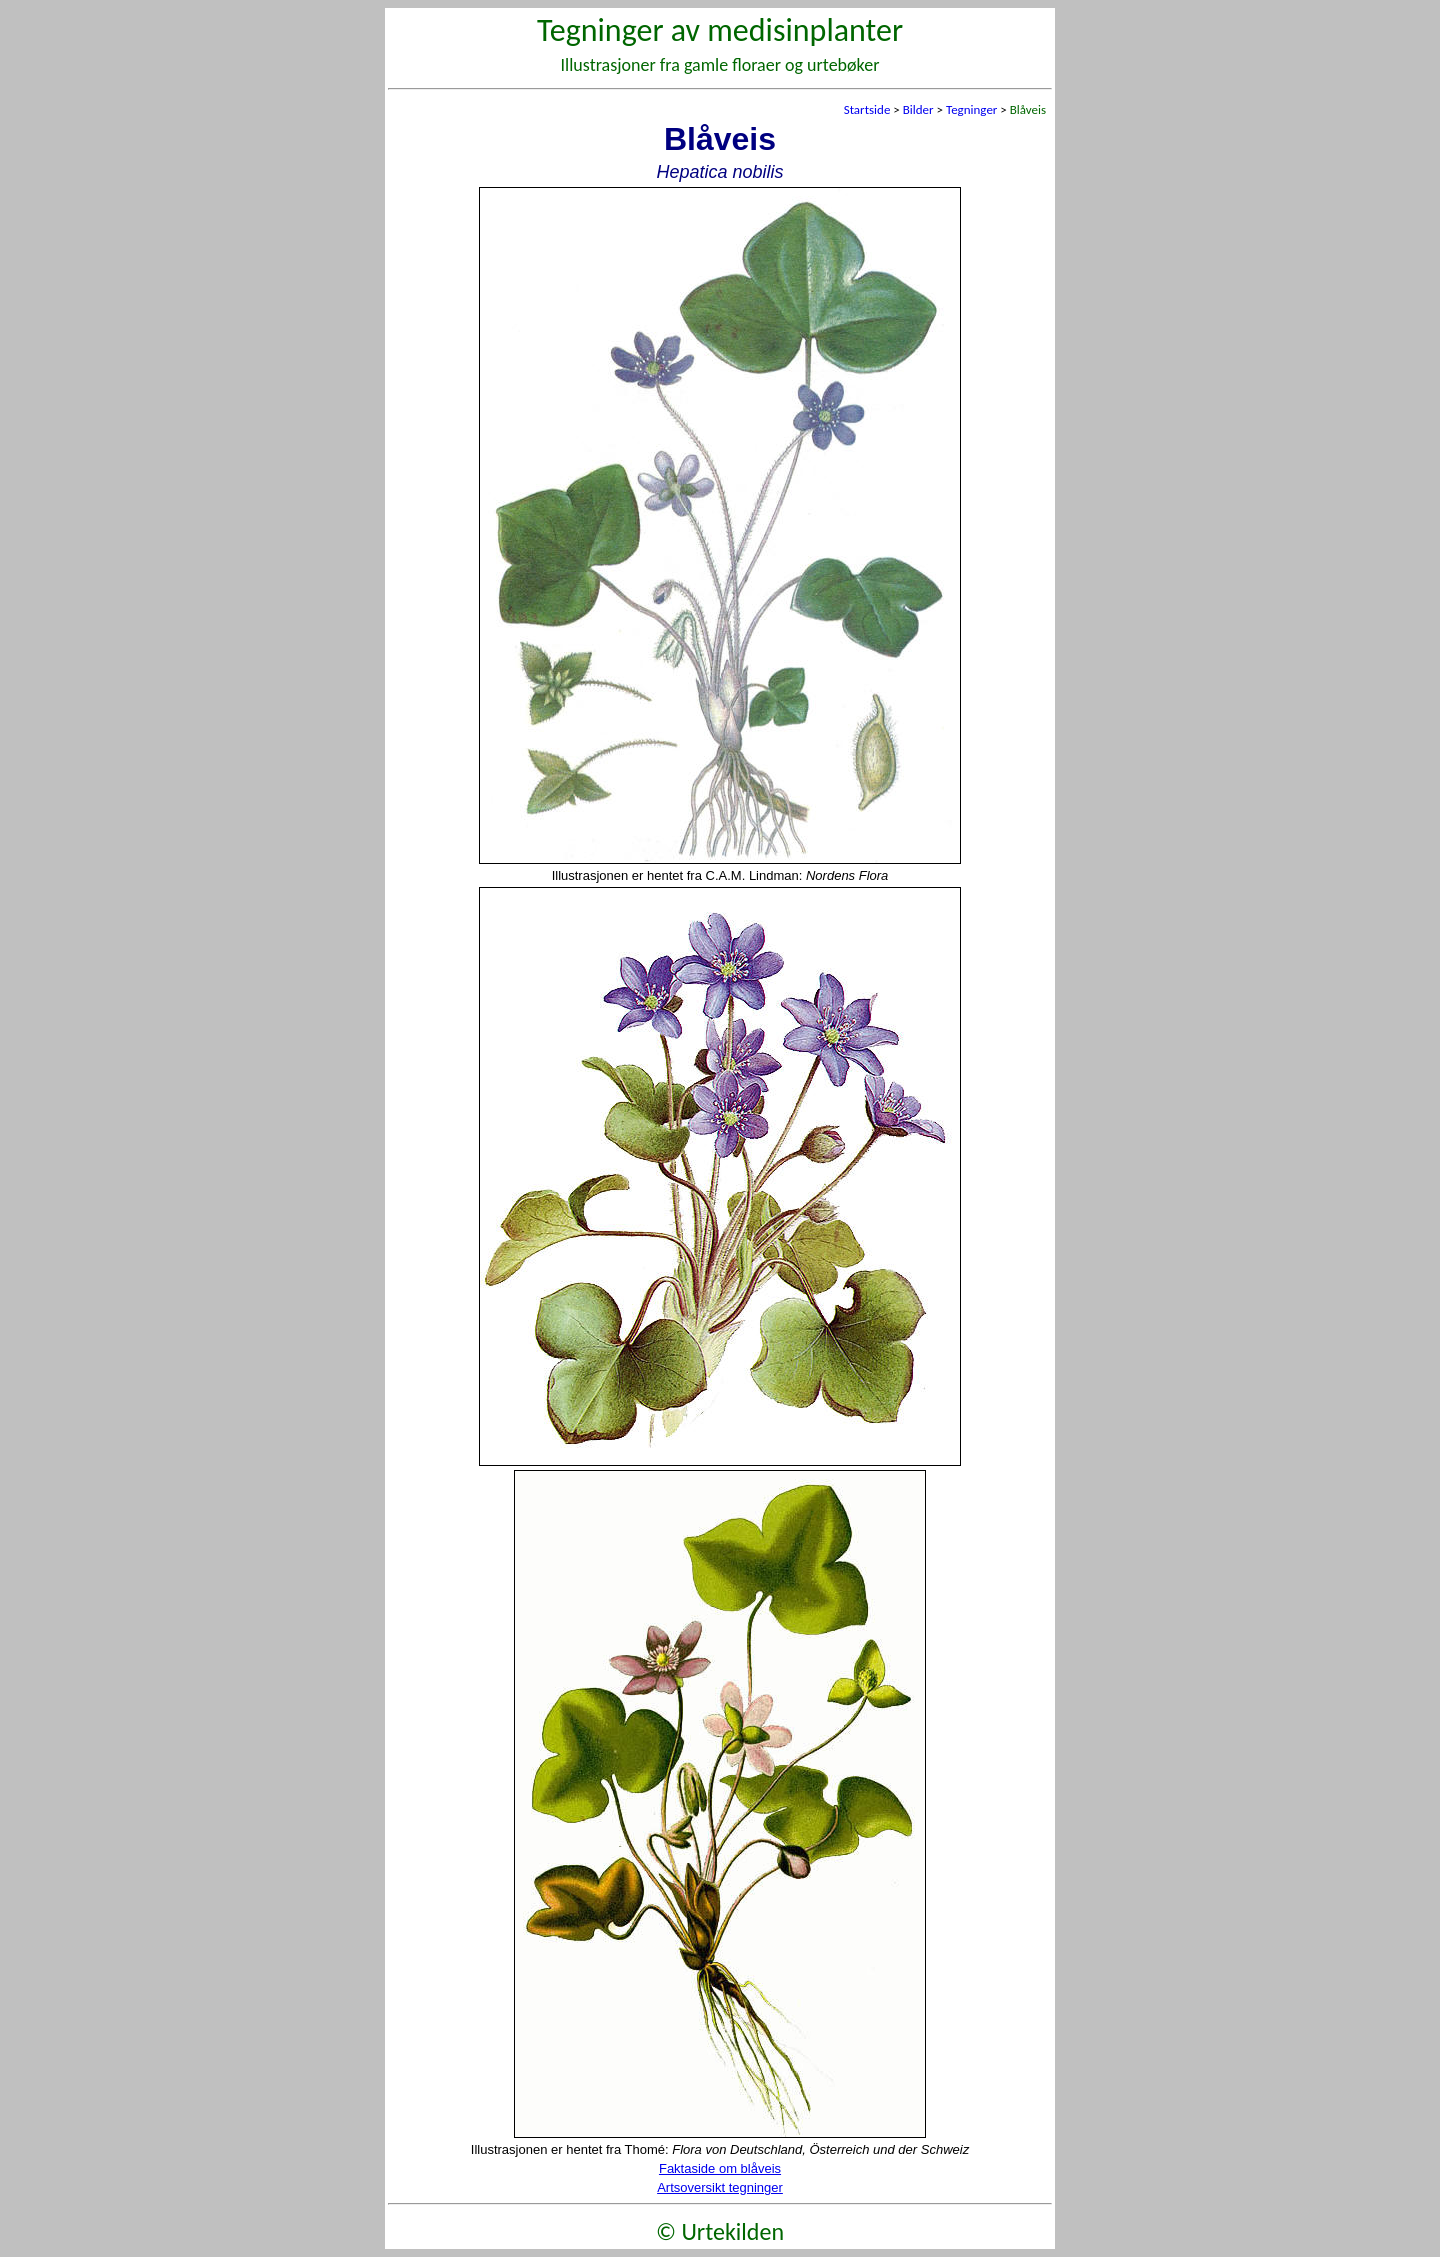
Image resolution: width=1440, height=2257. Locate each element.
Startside (867, 109)
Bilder (918, 109)
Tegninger (971, 109)
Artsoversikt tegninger (720, 2187)
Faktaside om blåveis (720, 2168)
